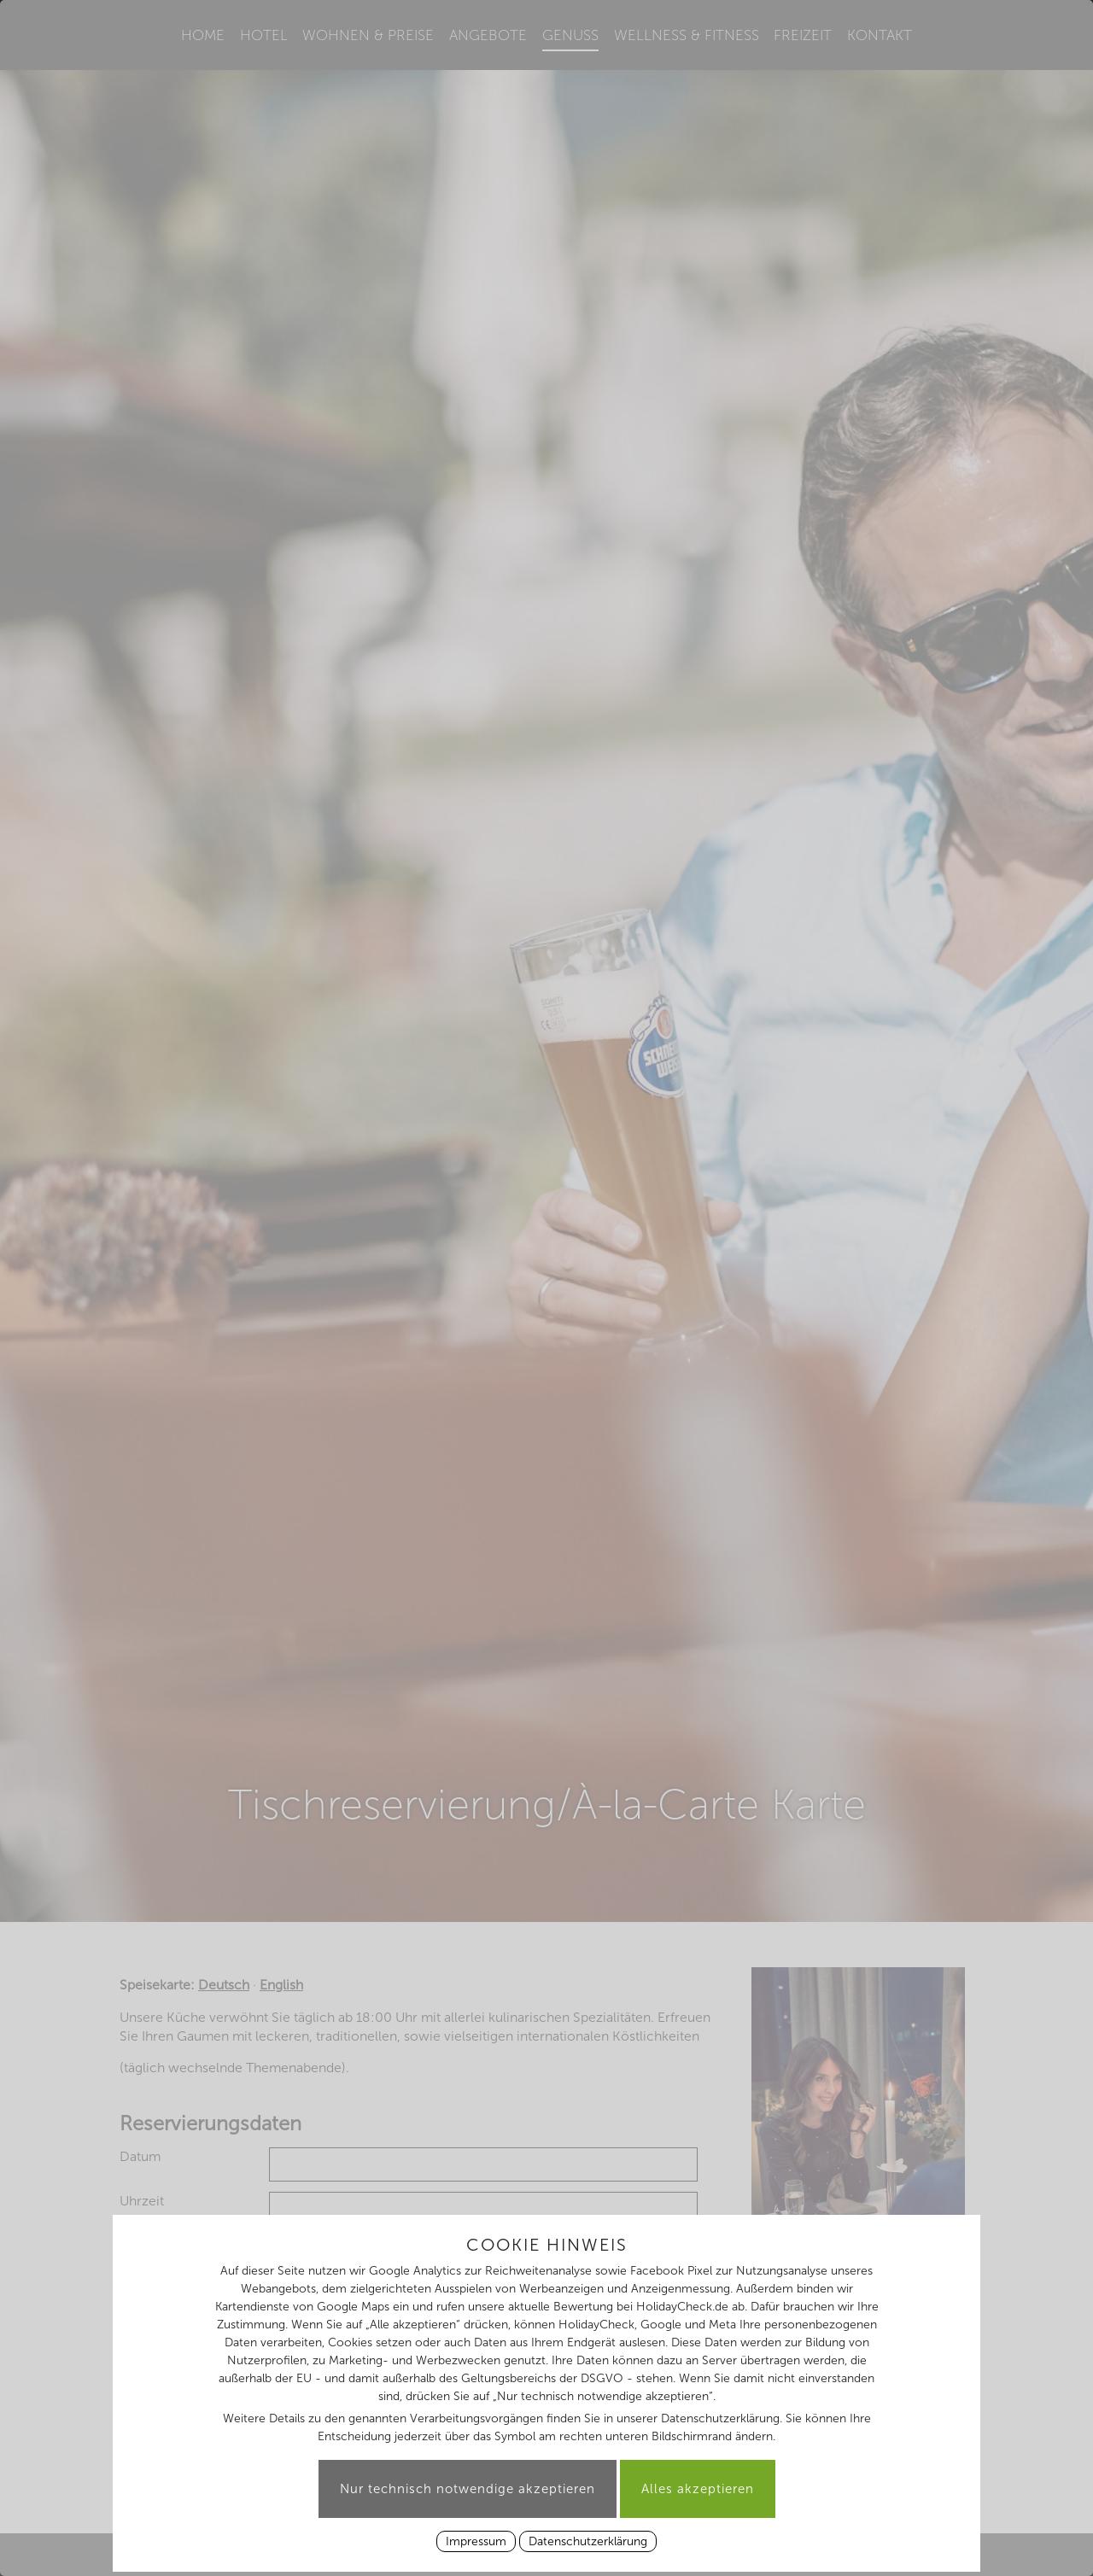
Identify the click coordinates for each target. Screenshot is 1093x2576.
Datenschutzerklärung (588, 2541)
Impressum (476, 2541)
